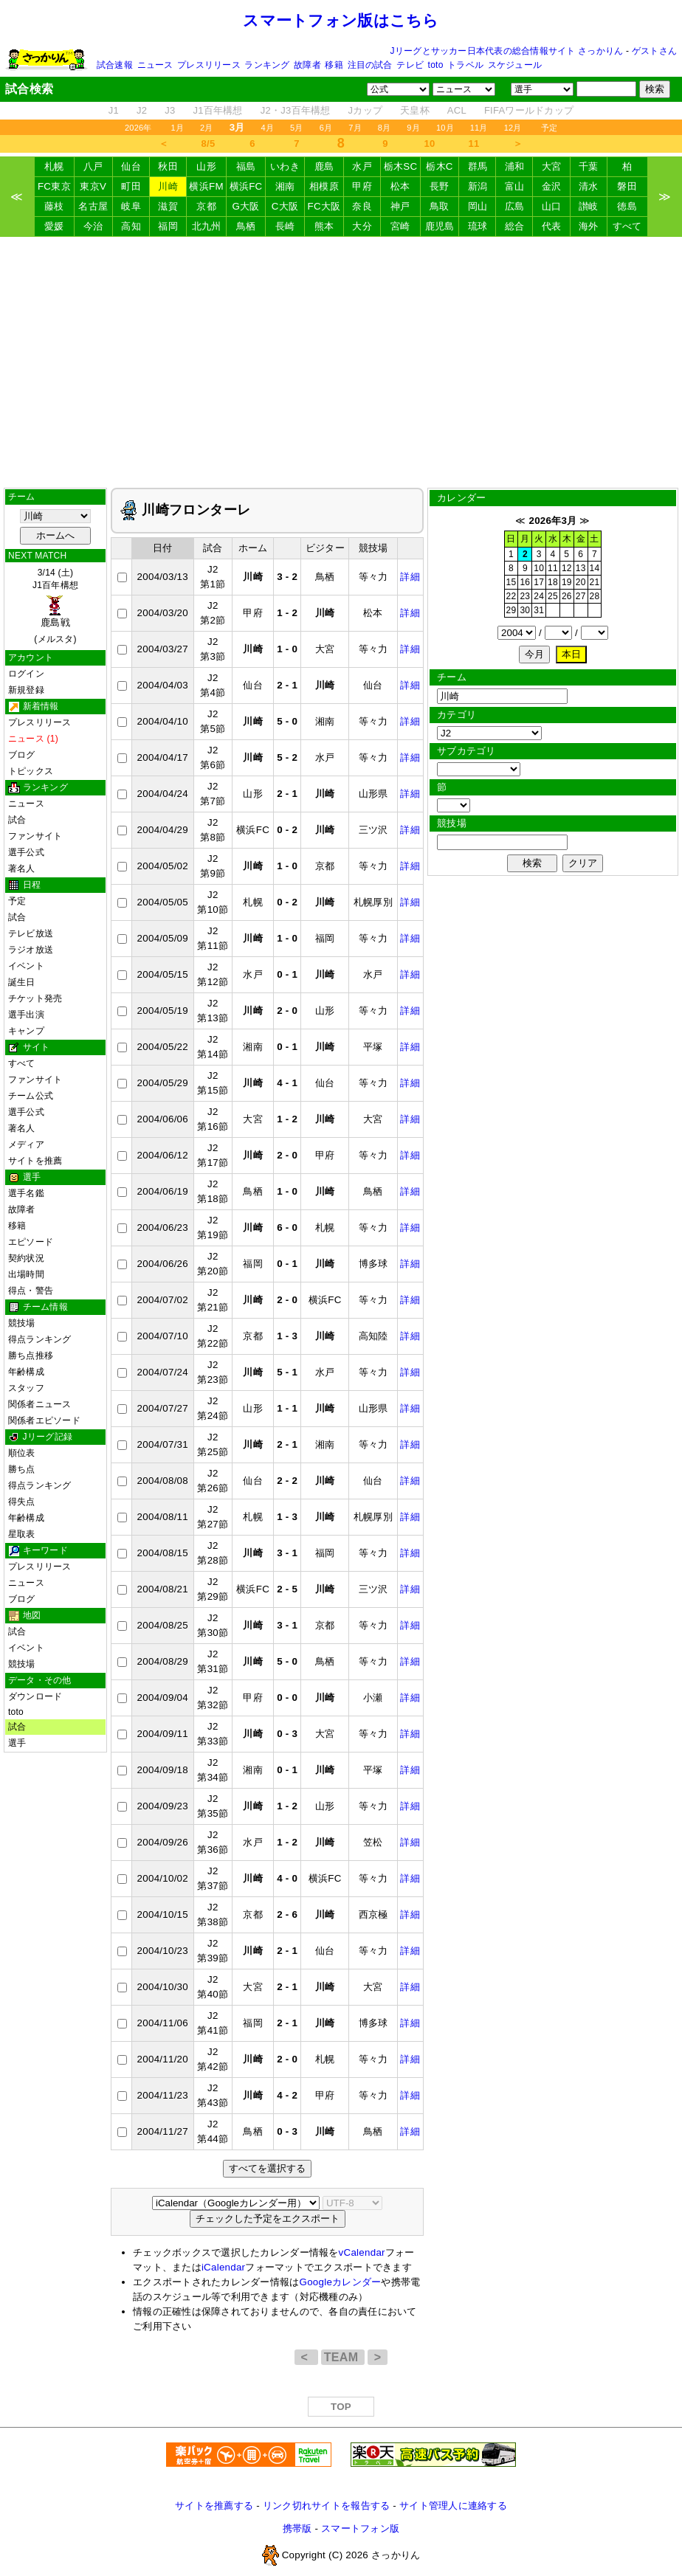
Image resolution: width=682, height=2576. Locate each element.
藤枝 (54, 206)
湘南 (285, 186)
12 (567, 568)
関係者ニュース (40, 1404)
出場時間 (26, 1274)
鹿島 (324, 166)
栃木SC (401, 166)
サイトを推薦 (35, 1161)
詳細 (410, 576)
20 (581, 582)
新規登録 (26, 690)
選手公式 (26, 852)
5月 (296, 127)
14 (595, 568)
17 (539, 582)
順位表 (21, 1453)
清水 (589, 186)
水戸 (362, 166)
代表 (552, 226)
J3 (170, 110)
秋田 (168, 166)
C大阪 (285, 206)
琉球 (478, 226)
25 (553, 596)
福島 (246, 166)
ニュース (155, 65)
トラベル (465, 65)
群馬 (478, 166)
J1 (113, 110)
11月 (479, 127)
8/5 (209, 143)
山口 (552, 206)
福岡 (168, 226)
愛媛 (54, 226)
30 (525, 610)
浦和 (515, 166)
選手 (17, 1743)
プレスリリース (209, 65)
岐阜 (131, 206)
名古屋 (93, 206)
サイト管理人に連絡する (453, 2505)
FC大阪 (324, 206)
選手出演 (26, 1014)
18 (553, 582)
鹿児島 (440, 226)
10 (429, 143)
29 (511, 610)
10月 (445, 127)
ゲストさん (654, 51)
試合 (17, 820)
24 (539, 596)
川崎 (168, 186)
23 (525, 596)
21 (595, 582)
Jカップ (365, 110)
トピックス (30, 771)
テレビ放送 (30, 933)
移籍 (333, 65)
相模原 (324, 186)
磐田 (627, 186)
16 (525, 582)
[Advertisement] (341, 362)
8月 (384, 127)
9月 (413, 127)
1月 (178, 127)
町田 (131, 186)
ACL (456, 110)
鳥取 (440, 206)
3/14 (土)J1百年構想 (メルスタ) (55, 605)
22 (511, 596)
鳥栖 (246, 226)
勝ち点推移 (30, 1355)
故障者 (307, 65)
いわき (285, 166)
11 (474, 143)
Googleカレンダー (341, 2281)
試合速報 (115, 65)
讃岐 (589, 206)
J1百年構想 (217, 110)
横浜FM (206, 186)
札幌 (54, 166)
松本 (400, 186)
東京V (93, 186)
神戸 (400, 206)
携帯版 (297, 2528)
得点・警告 (30, 1290)
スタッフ (26, 1388)
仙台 (131, 166)
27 (581, 596)
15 (511, 582)
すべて (627, 226)
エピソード (30, 1242)
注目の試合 (370, 65)
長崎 (285, 226)
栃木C (439, 166)
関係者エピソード (44, 1420)
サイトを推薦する (214, 2505)
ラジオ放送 (30, 950)
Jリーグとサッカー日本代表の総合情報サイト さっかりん (507, 51)
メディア (26, 1144)
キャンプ (26, 1031)
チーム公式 (30, 1096)
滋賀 (168, 206)
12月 (513, 127)
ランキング (266, 65)
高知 (131, 226)
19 (567, 582)
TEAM (343, 2357)
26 (567, 596)
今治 (93, 226)
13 (581, 568)
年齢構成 (26, 1372)
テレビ (410, 65)
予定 (549, 127)
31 (539, 610)
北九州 (206, 226)
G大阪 (246, 206)
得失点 (21, 1501)
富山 (515, 186)
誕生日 (21, 982)
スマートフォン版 (360, 2528)
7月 (355, 127)
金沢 (552, 186)
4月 (268, 127)
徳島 (627, 206)
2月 (206, 127)
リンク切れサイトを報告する (326, 2505)
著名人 (21, 868)
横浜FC (246, 186)
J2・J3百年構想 (296, 110)
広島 (515, 206)
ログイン (26, 674)
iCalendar (223, 2267)
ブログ (21, 755)
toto (436, 65)
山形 (206, 166)
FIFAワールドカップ (529, 110)
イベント (26, 966)
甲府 (362, 186)
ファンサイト (35, 836)
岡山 (478, 206)
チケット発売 (35, 998)
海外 (589, 226)
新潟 (478, 186)
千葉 (589, 166)
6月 (326, 127)
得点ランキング (40, 1339)
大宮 (552, 166)
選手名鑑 (26, 1193)
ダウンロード (35, 1696)
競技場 (21, 1323)
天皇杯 (415, 110)
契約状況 (26, 1258)
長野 (440, 186)
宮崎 (400, 226)
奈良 (362, 206)
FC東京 (54, 186)
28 (595, 596)
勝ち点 (21, 1469)
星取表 (21, 1534)
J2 (142, 110)
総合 (515, 226)
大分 (362, 226)
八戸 (93, 166)
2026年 (138, 127)
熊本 (324, 226)
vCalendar (362, 2252)
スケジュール (515, 65)
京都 (206, 206)
